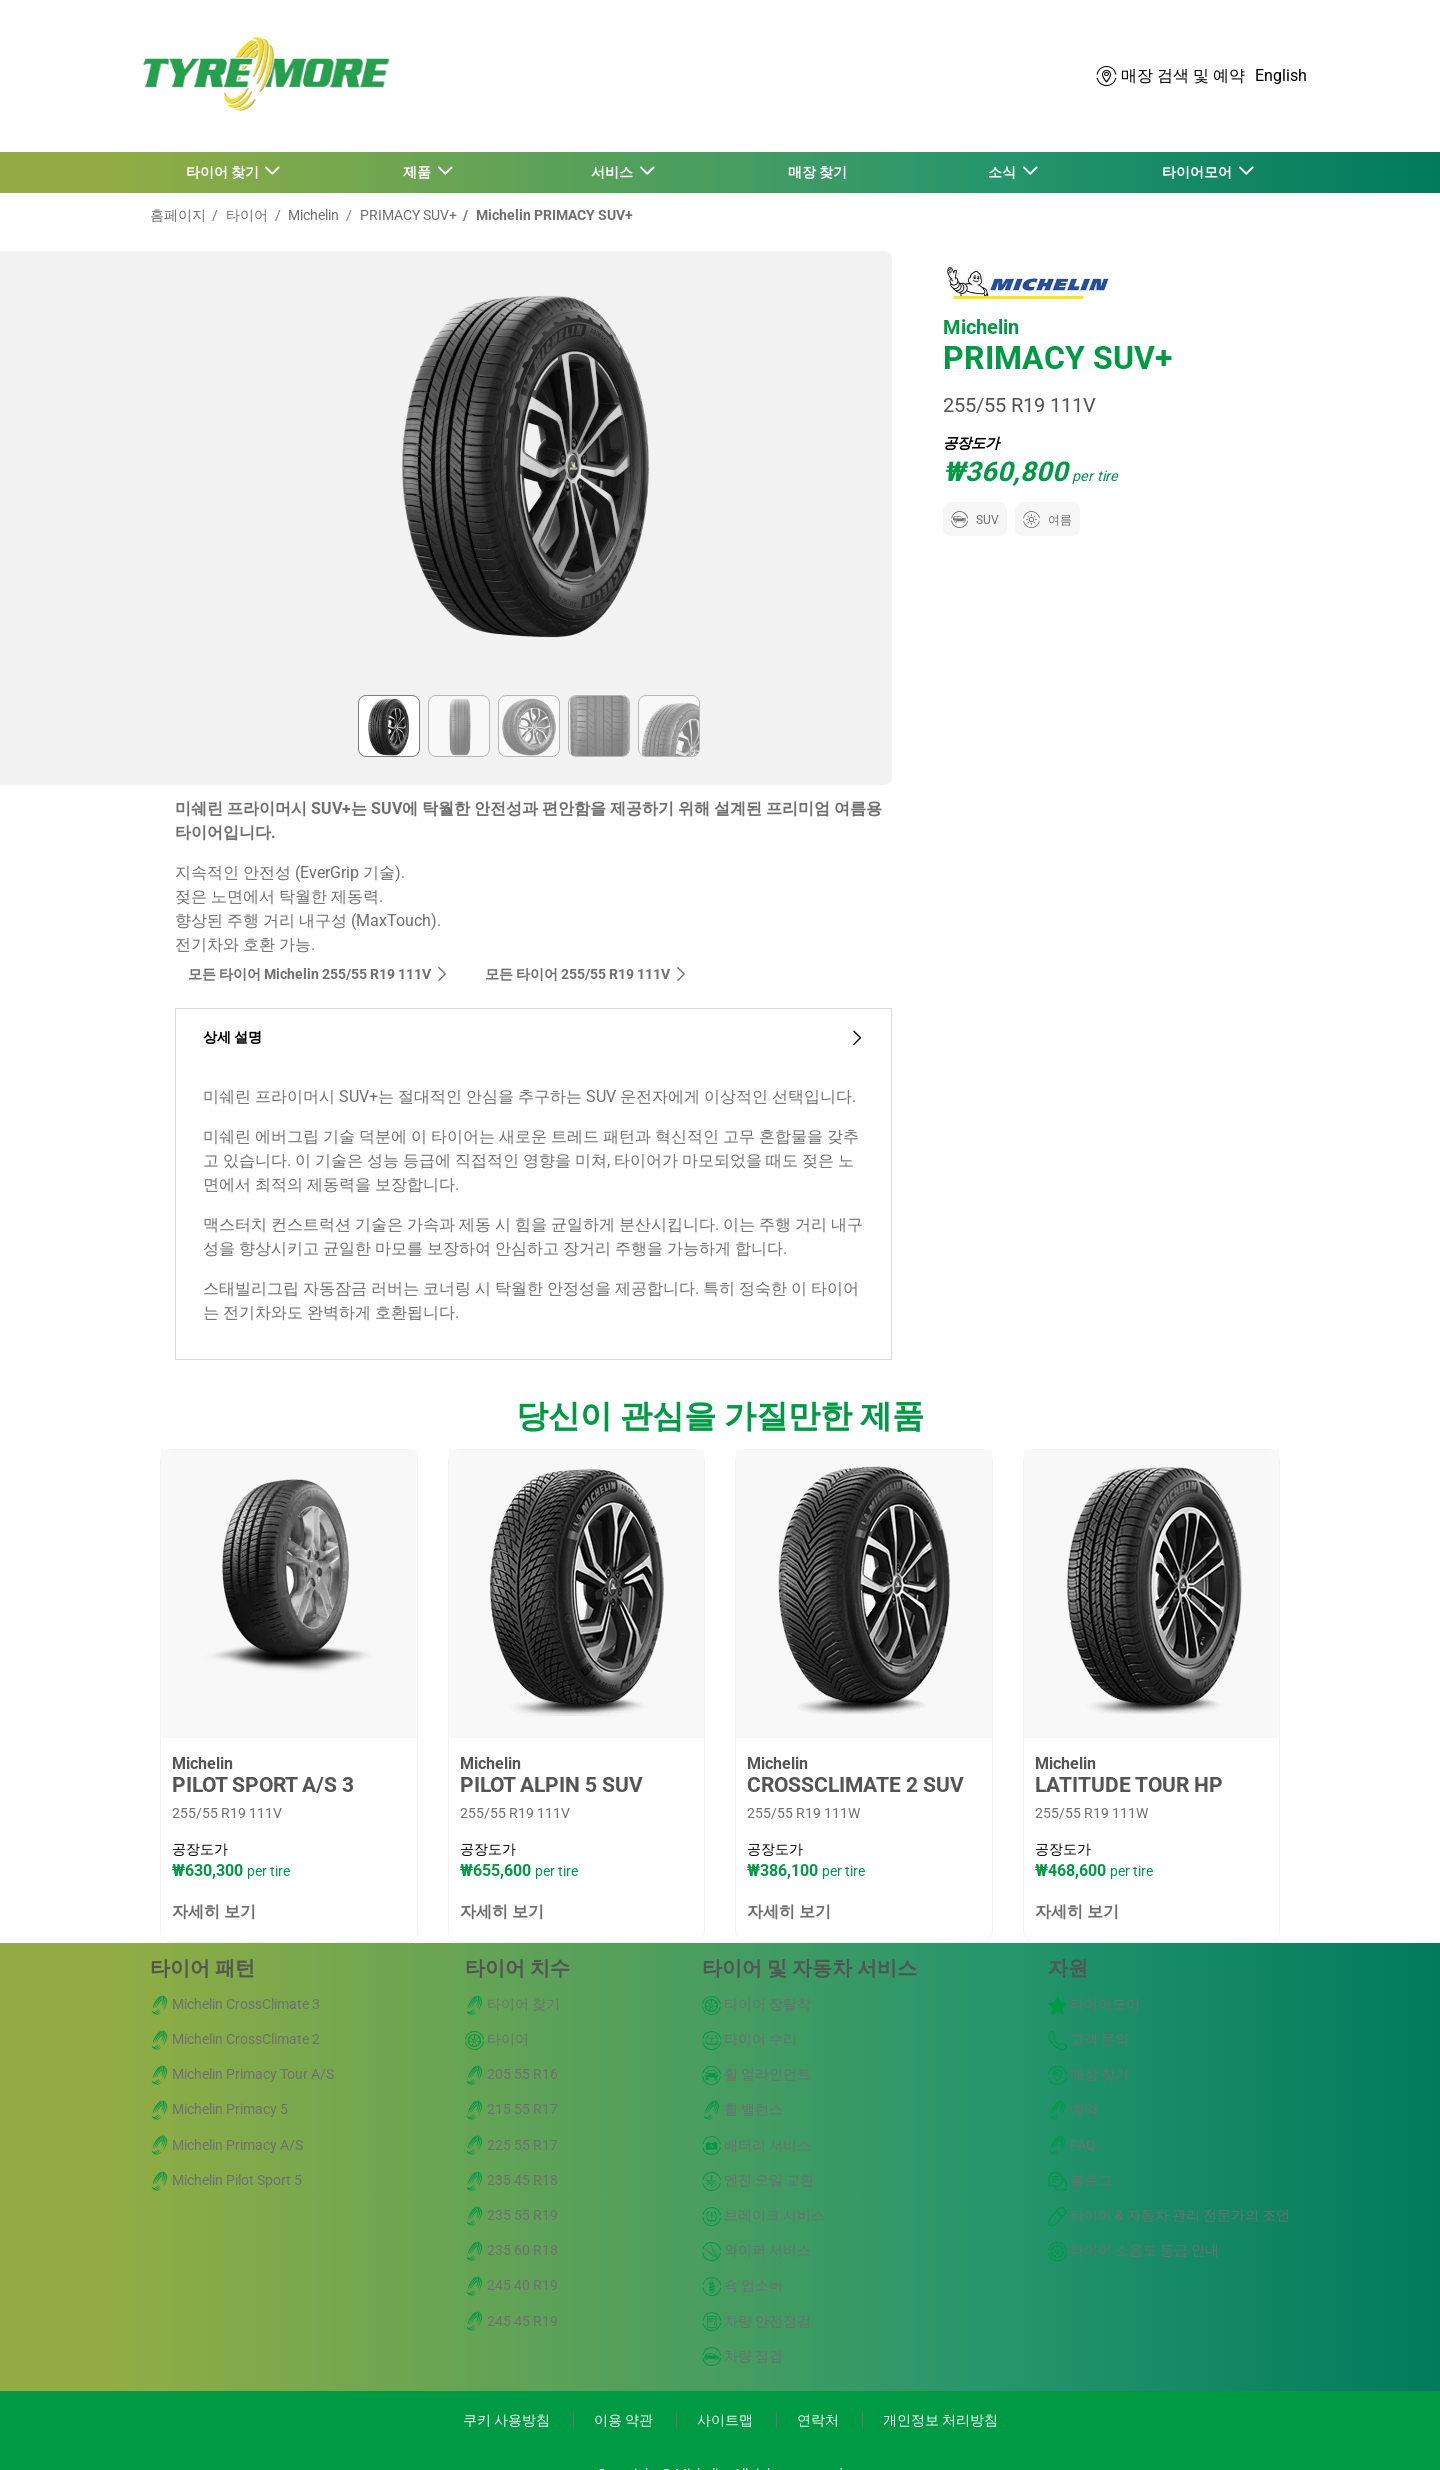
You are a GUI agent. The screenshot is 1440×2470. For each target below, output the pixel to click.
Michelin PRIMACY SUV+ (553, 215)
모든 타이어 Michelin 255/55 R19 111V (318, 974)
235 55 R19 (511, 2215)
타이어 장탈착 (756, 2004)
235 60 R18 (511, 2250)
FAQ (1072, 2145)
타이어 (245, 215)
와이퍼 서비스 (756, 2250)
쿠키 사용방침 (508, 2420)
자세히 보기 (214, 1911)
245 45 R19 (511, 2321)
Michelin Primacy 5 (219, 2109)
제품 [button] (418, 172)
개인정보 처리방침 (940, 2420)
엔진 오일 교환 (758, 2180)
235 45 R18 (511, 2180)
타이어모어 (1094, 2004)
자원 (1068, 1968)
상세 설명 (533, 1037)
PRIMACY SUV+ (407, 215)
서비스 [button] (613, 172)
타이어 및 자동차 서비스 (809, 1968)
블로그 (1080, 2180)
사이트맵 (726, 2420)
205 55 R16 (511, 2074)
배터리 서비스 (756, 2145)
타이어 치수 (517, 1968)
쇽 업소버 (742, 2285)
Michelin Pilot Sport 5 (226, 2180)
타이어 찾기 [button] (224, 172)
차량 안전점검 (756, 2321)
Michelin (312, 215)
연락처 (819, 2420)
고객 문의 (1088, 2039)
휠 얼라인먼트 (756, 2074)
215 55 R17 (511, 2109)
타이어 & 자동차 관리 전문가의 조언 (1169, 2215)
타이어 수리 (749, 2039)
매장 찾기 (817, 172)
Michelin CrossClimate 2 (235, 2039)
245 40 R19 (511, 2285)
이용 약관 (625, 2420)
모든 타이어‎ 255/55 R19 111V (586, 974)
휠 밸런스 (742, 2109)
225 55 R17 (511, 2145)
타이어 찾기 (512, 2004)
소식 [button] (1003, 172)
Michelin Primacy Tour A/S (242, 2074)
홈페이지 (178, 215)
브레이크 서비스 (763, 2215)
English (1281, 75)
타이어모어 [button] (1198, 172)
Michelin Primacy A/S (226, 2145)
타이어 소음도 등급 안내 (1133, 2250)
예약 (1073, 2109)
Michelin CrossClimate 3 (235, 2004)
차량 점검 (742, 2356)
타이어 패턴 (202, 1968)
